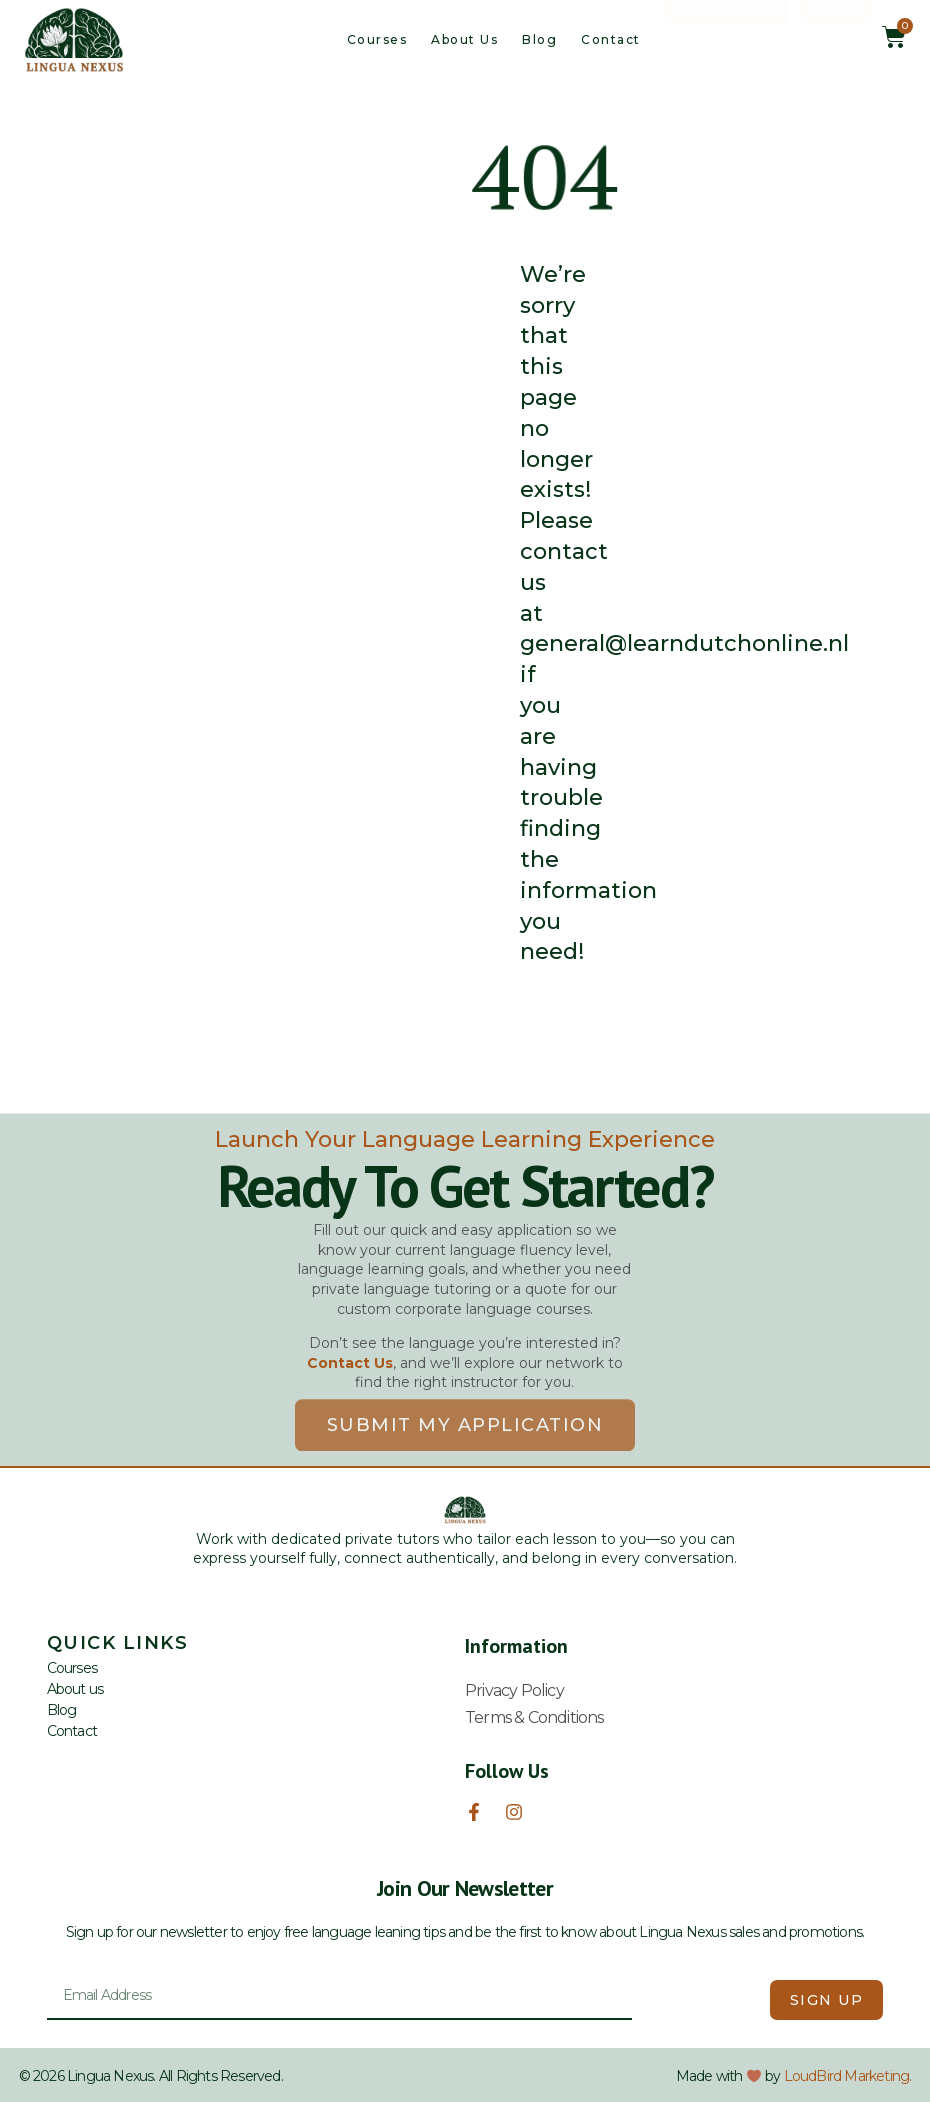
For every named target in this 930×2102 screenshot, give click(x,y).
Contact (611, 39)
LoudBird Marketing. (848, 2076)
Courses (377, 39)
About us (464, 39)
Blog (539, 39)
